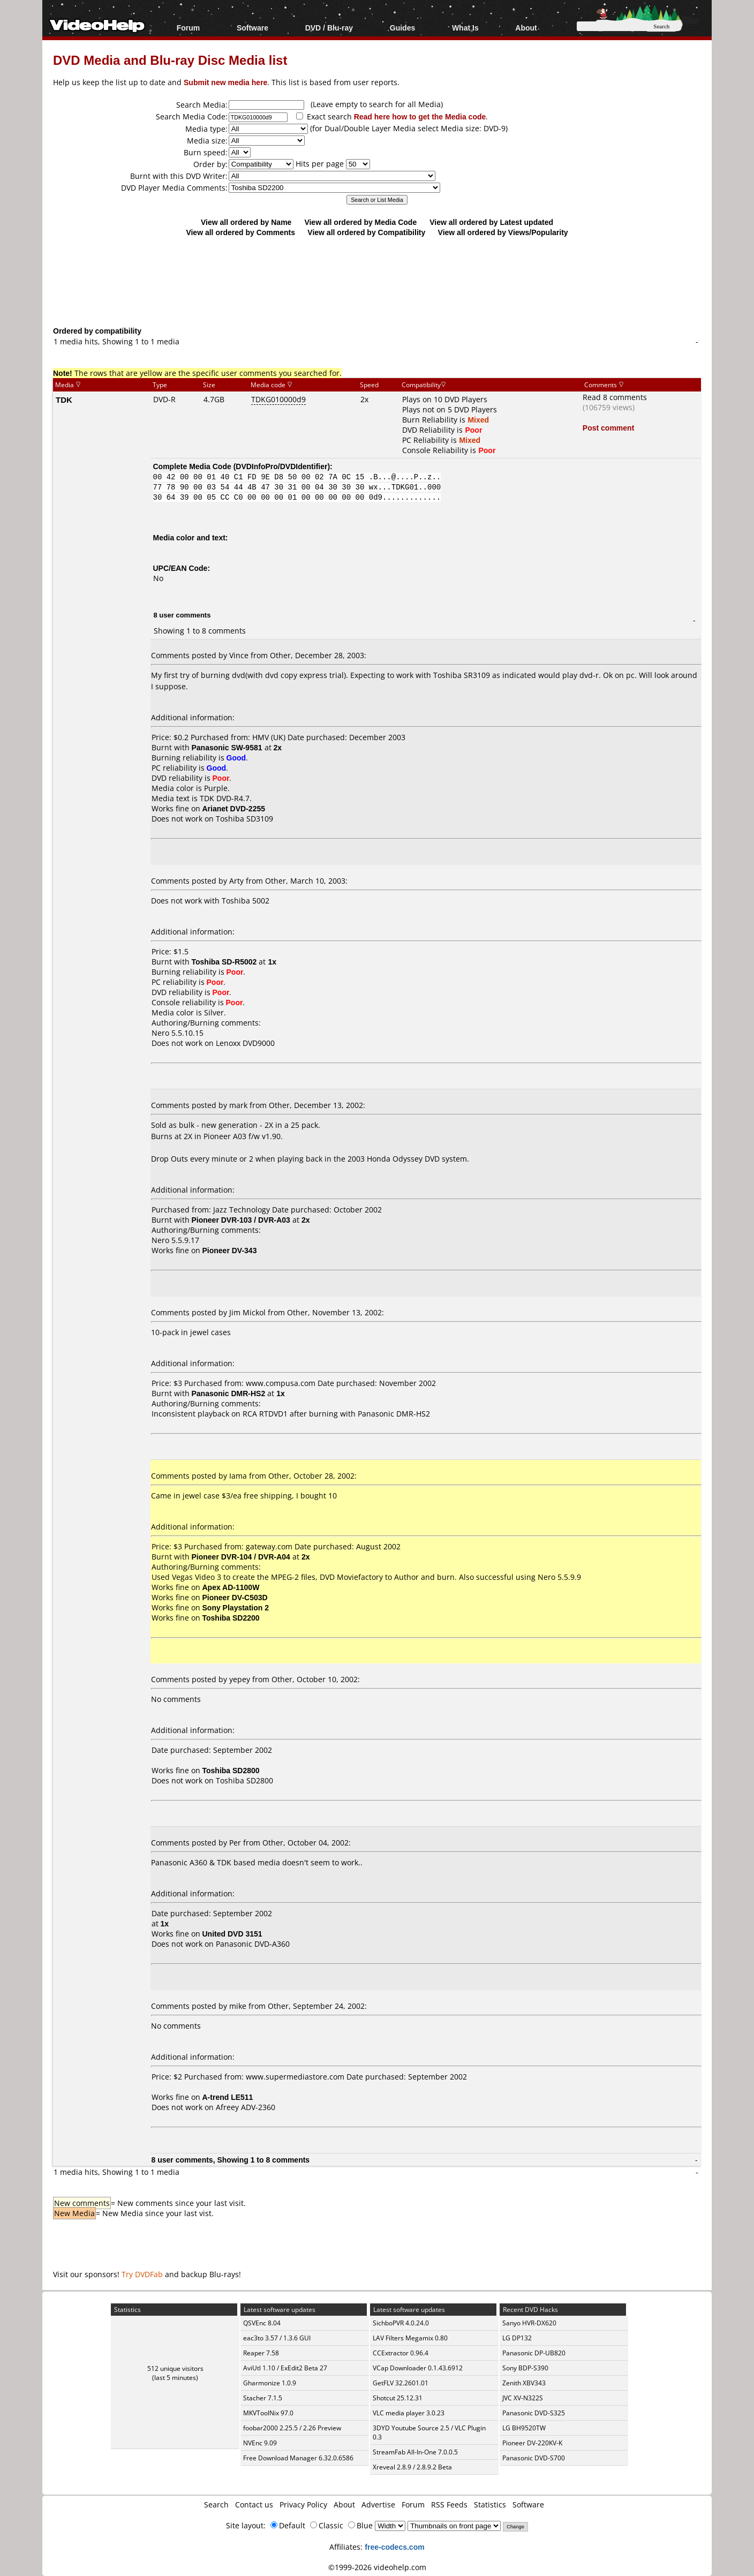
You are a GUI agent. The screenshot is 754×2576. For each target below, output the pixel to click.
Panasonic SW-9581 (227, 747)
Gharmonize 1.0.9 (269, 2382)
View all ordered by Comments (240, 232)
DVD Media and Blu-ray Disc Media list (170, 60)
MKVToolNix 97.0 (268, 2412)
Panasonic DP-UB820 (534, 2352)
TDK (64, 399)
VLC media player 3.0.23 (408, 2412)
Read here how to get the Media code (420, 116)
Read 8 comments (615, 397)
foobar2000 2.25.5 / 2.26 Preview (292, 2427)
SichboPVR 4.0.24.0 (401, 2323)
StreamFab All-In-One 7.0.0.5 (415, 2452)
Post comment (608, 428)
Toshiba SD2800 (244, 1780)
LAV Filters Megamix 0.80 (410, 2337)
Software (252, 27)
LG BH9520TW (524, 2427)
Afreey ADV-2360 (245, 2107)
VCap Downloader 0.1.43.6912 (418, 2367)
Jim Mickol (247, 1312)
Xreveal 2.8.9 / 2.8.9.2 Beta (412, 2467)
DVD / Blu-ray (329, 27)
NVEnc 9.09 (260, 2442)
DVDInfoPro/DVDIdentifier (281, 466)
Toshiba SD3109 (244, 819)
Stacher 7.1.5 (262, 2397)
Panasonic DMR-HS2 (229, 1393)
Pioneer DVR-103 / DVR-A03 (241, 1220)
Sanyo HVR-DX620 (529, 2323)
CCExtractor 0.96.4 (400, 2352)
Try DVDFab (142, 2274)
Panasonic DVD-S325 (533, 2412)
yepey (239, 1679)
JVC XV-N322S (522, 2397)
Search (216, 2504)
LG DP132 (517, 2337)
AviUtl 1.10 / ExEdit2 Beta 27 (285, 2367)
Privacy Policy (303, 2504)
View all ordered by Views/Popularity (503, 232)
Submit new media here (225, 82)
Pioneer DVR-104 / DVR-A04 (241, 1556)
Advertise (378, 2504)
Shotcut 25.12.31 (398, 2397)
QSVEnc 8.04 (262, 2323)
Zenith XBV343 (524, 2382)
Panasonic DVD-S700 (533, 2457)
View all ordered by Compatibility (366, 232)
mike (237, 2006)
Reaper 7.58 (261, 2352)
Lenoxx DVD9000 (245, 1043)
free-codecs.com (394, 2547)
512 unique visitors (175, 2368)
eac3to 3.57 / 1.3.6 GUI (277, 2337)
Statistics (490, 2504)
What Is (465, 27)
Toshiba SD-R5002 (224, 961)
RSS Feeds (449, 2504)
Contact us (254, 2504)
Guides (402, 27)
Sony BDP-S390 (525, 2367)
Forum (188, 27)
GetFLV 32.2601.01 (400, 2382)
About (526, 27)
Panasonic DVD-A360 (253, 1944)
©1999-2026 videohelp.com (377, 2567)
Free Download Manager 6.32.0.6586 (298, 2457)
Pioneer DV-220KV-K (532, 2442)
